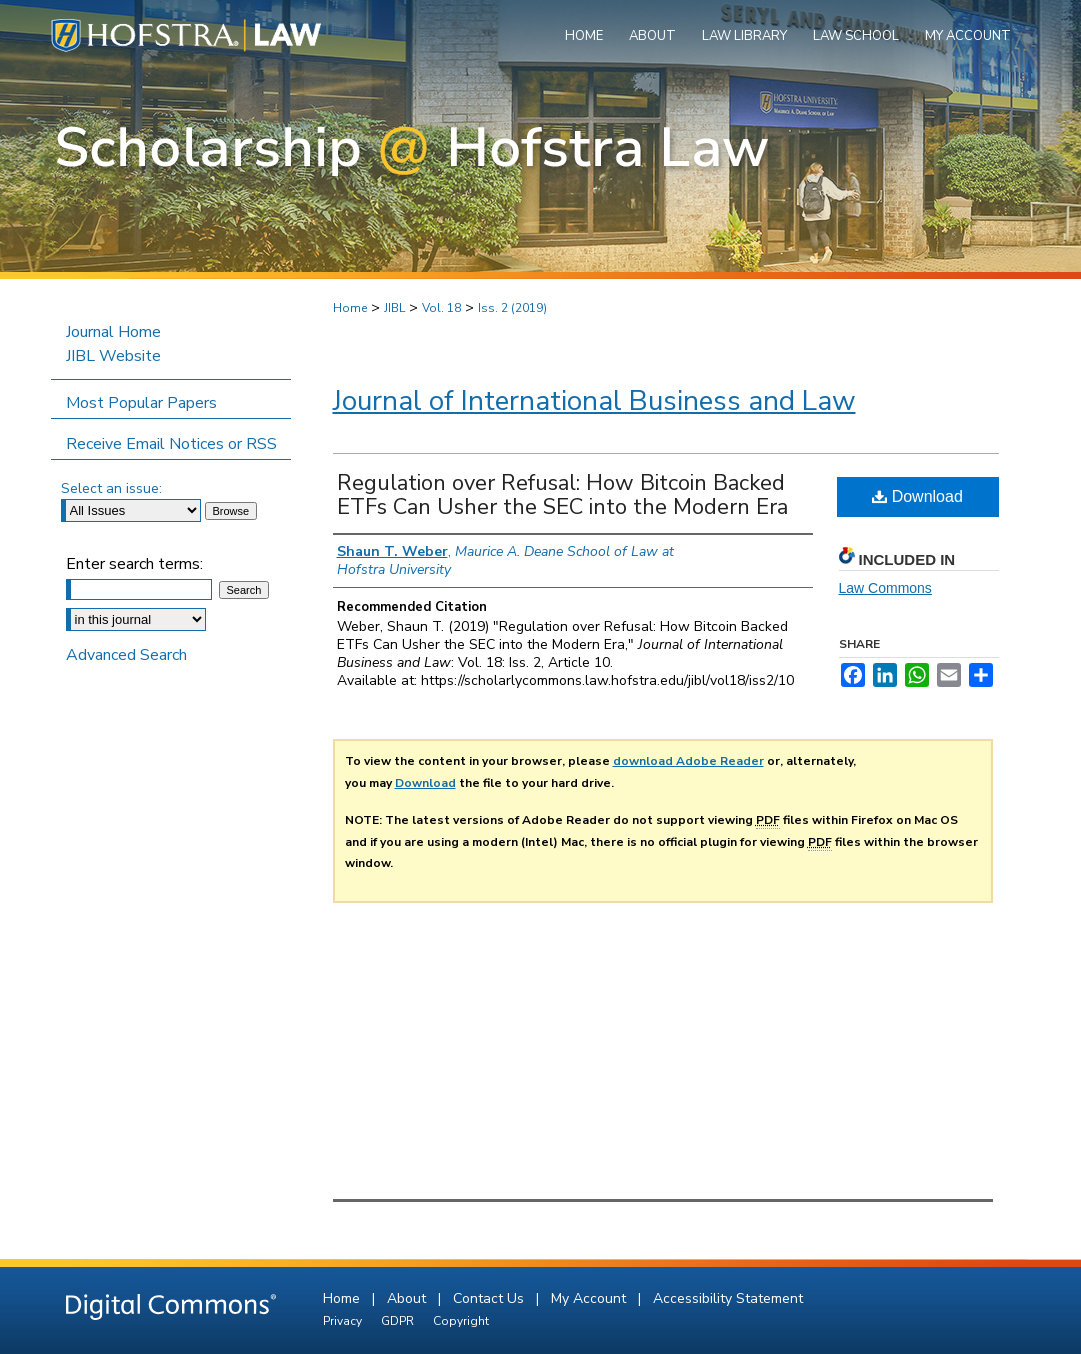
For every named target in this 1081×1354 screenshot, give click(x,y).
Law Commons (885, 588)
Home (350, 308)
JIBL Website (113, 356)
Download (917, 496)
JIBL (394, 308)
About (408, 1298)
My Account (590, 1298)
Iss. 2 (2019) (512, 308)
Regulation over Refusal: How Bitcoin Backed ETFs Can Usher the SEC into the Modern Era (562, 495)
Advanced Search (126, 655)
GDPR (399, 1321)
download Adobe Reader (688, 761)
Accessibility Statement (728, 1298)
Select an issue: (111, 488)
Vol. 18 (441, 308)
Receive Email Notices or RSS (171, 444)
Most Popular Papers (141, 403)
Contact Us (490, 1298)
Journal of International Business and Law (594, 401)
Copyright (461, 1321)
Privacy (344, 1321)
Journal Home (113, 332)
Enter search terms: (134, 564)
